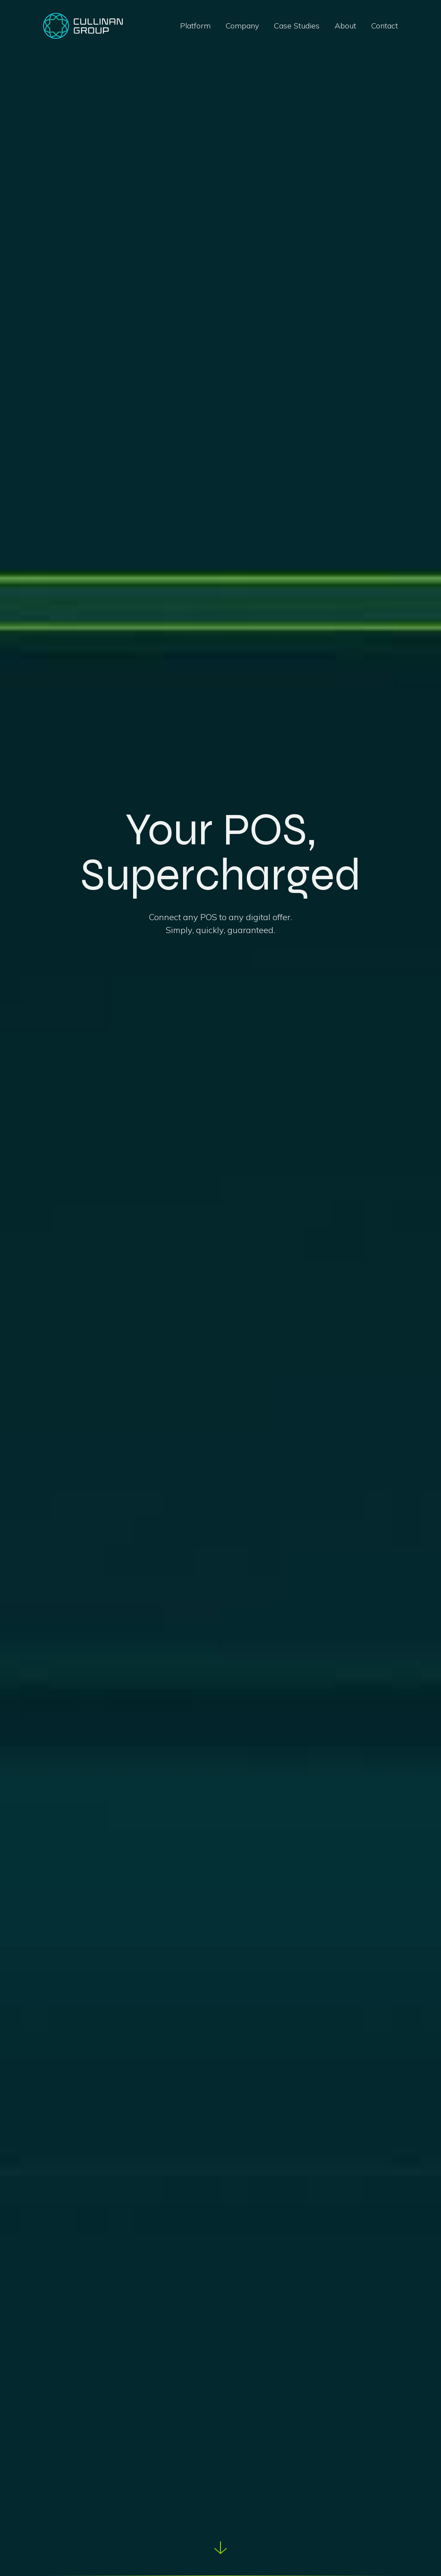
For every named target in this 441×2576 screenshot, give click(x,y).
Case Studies (297, 26)
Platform (195, 26)
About (345, 26)
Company (242, 26)
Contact (384, 26)
